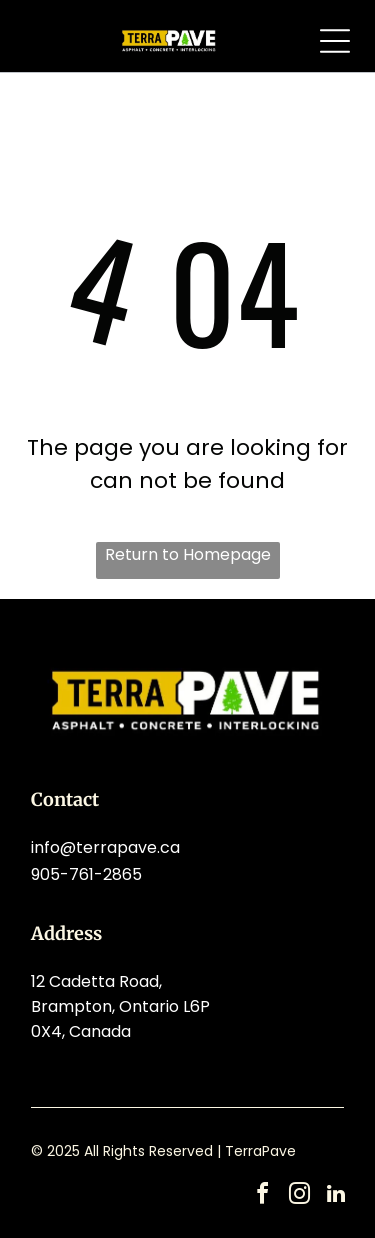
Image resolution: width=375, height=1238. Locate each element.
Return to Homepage (188, 554)
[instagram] (299, 1196)
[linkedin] (336, 1196)
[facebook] (262, 1196)
